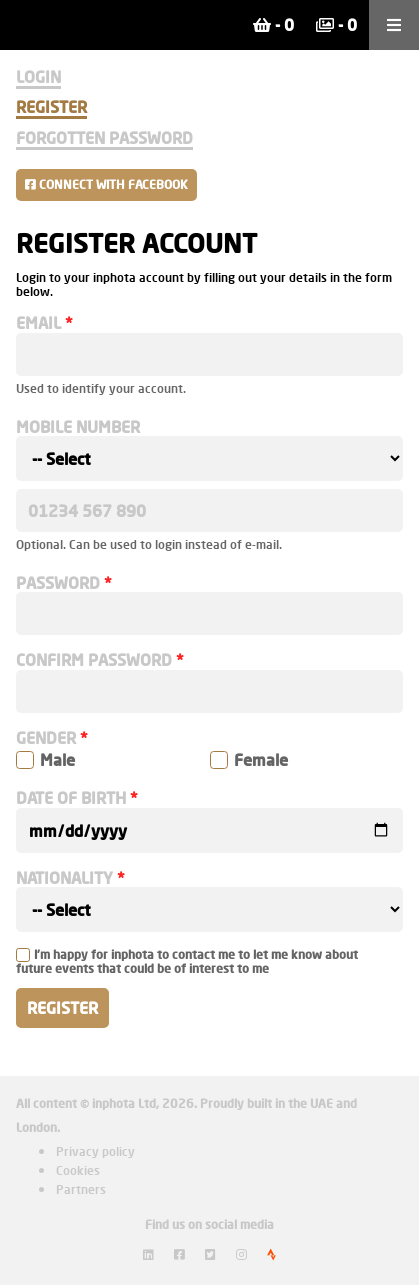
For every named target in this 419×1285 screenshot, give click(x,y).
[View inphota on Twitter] (210, 1254)
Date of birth (71, 798)
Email (38, 323)
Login (38, 76)
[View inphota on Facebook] (179, 1254)
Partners (81, 1189)
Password (58, 583)
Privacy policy (95, 1151)
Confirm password (94, 660)
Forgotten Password (104, 137)
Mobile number (78, 427)
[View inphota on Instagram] (241, 1254)
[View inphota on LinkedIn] (148, 1254)
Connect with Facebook (106, 184)
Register (51, 106)
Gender (46, 738)
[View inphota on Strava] (271, 1254)
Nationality (64, 878)
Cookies (78, 1170)
